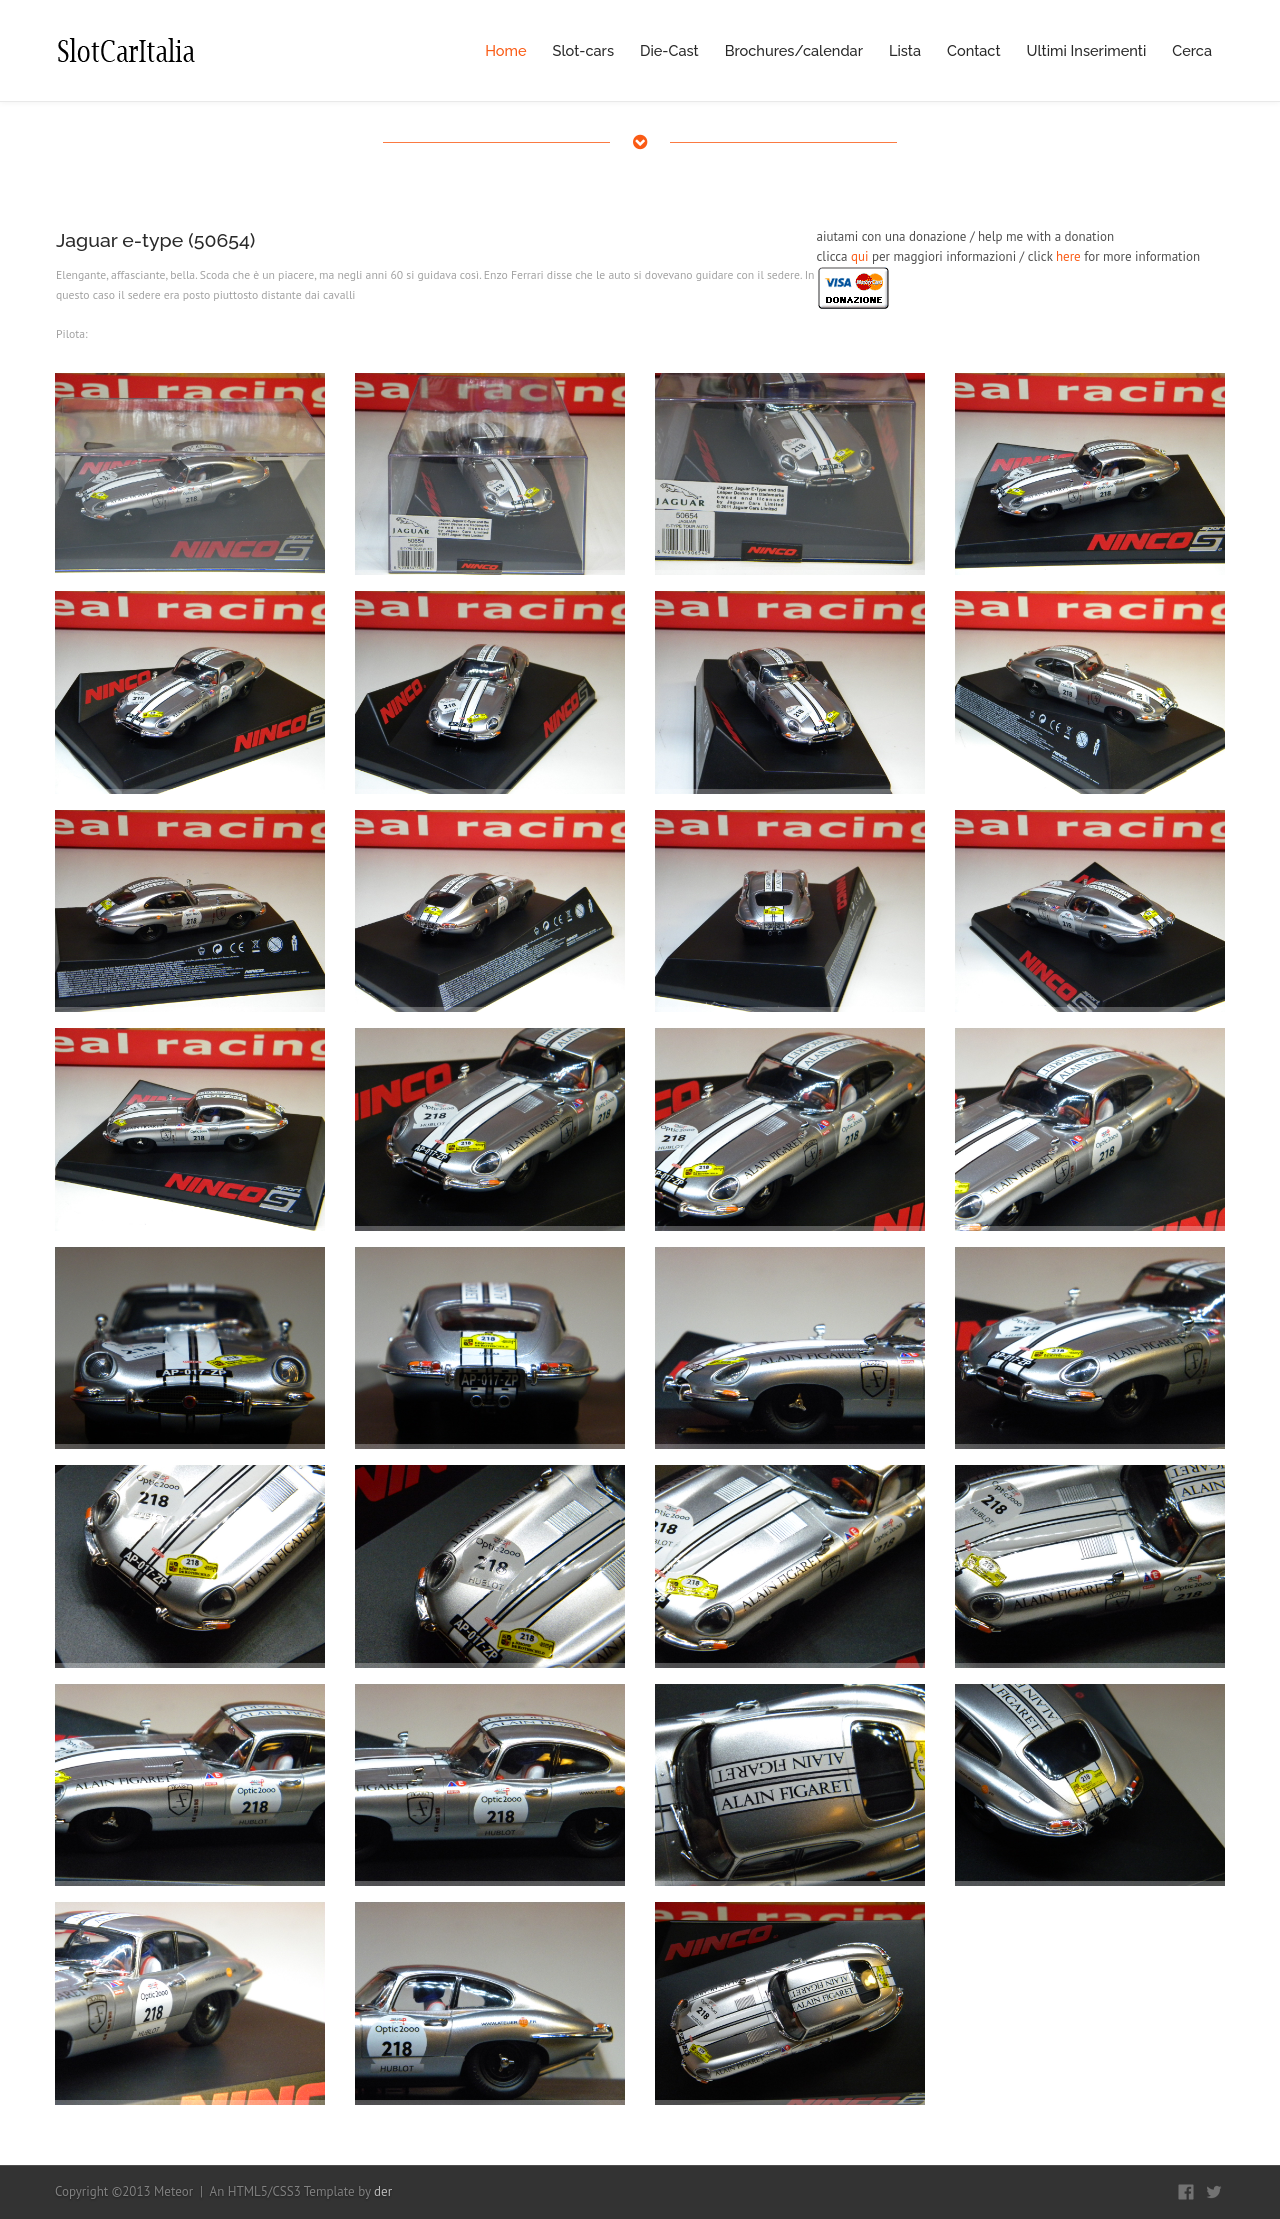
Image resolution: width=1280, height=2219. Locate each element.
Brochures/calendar (794, 50)
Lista (905, 50)
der (383, 2191)
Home (505, 50)
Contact (974, 50)
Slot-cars (583, 50)
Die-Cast (669, 50)
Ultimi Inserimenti (1087, 50)
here (1068, 256)
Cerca (1192, 50)
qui (859, 256)
